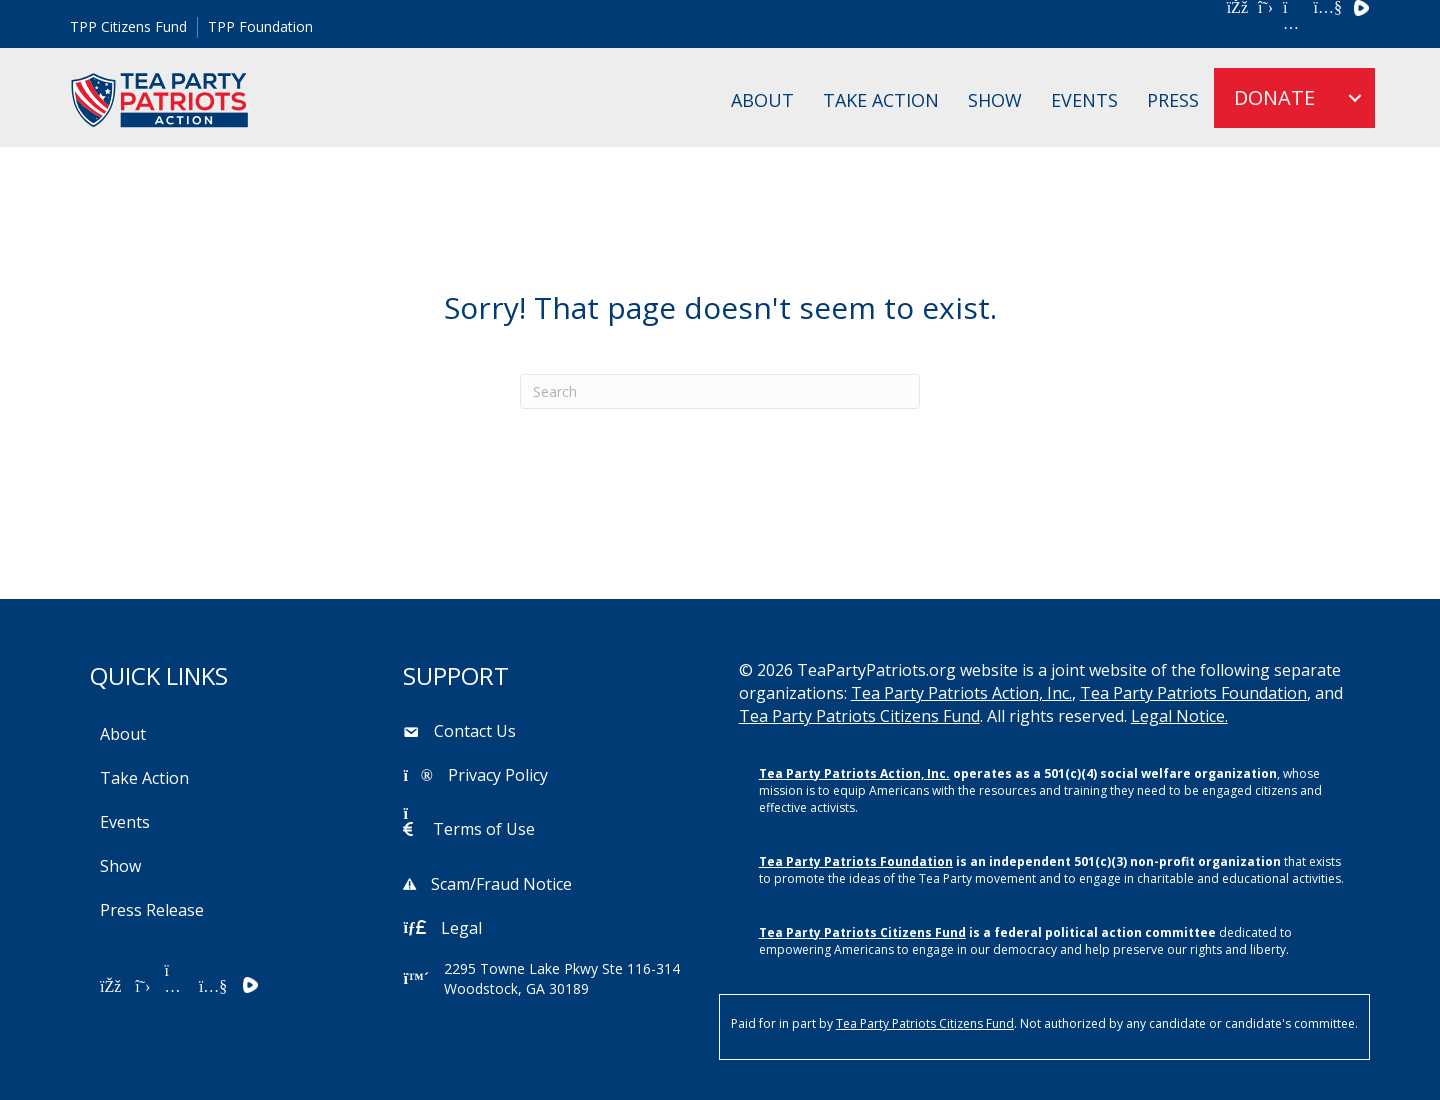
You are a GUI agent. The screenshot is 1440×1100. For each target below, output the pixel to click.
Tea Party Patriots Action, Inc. (961, 693)
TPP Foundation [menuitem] (260, 26)
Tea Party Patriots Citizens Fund (859, 716)
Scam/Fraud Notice (501, 884)
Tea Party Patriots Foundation (1193, 693)
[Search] (720, 391)
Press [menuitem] (1173, 100)
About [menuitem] (762, 100)
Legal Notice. (1179, 716)
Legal (461, 928)
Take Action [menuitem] (881, 100)
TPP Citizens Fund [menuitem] (128, 26)
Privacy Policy (498, 775)
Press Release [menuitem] (152, 910)
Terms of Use (484, 829)
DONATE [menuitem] (1274, 97)
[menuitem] (1355, 98)
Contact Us (475, 731)
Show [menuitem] (995, 100)
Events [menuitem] (1084, 100)
